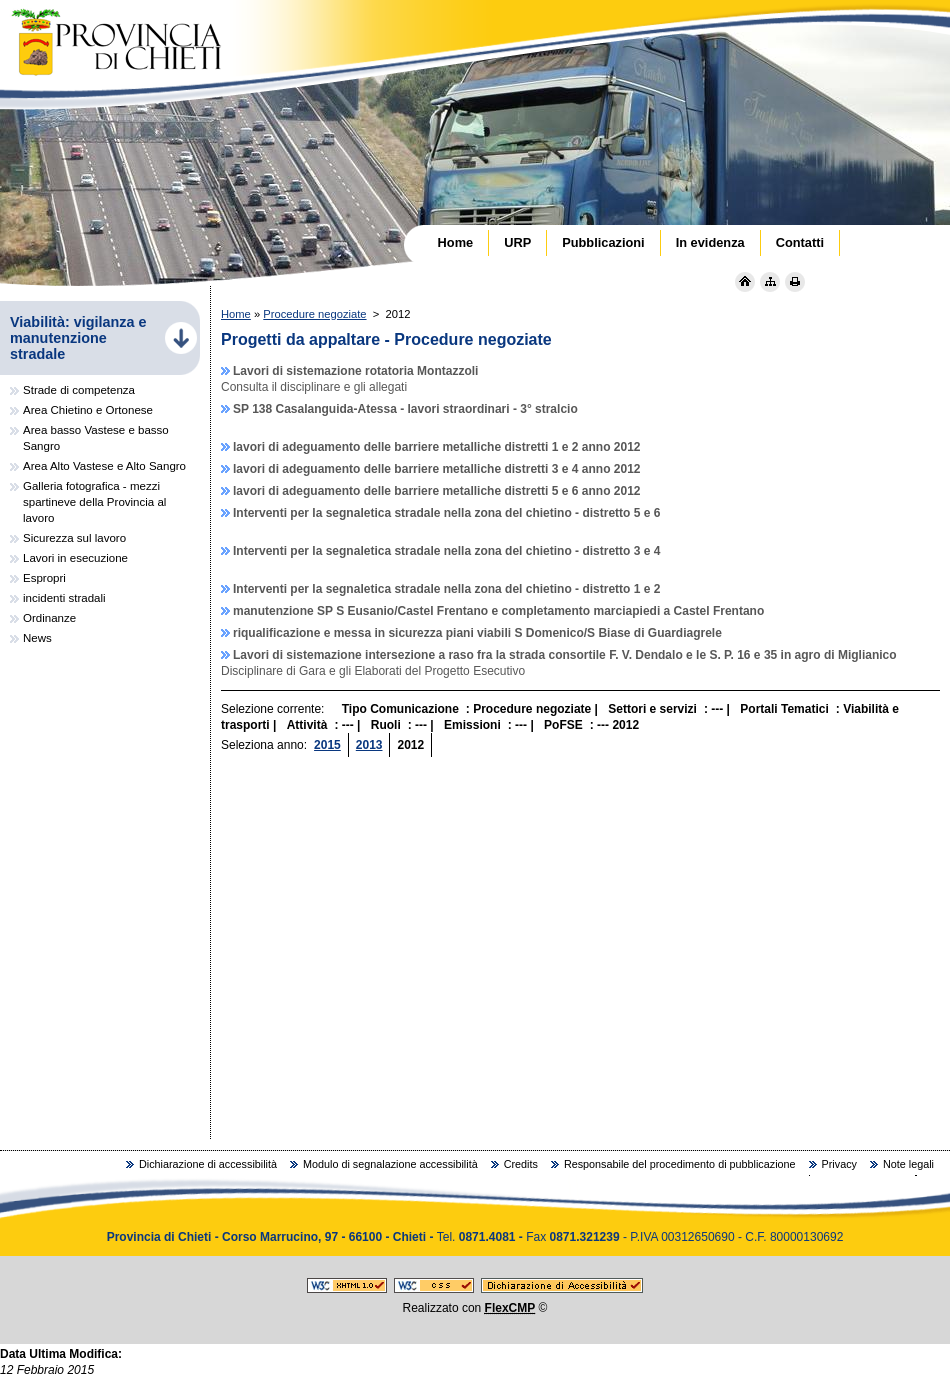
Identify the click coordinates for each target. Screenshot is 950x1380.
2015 (327, 745)
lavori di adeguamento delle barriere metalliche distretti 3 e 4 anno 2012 (436, 469)
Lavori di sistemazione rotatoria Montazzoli (355, 371)
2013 (369, 745)
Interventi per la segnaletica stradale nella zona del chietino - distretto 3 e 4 (446, 551)
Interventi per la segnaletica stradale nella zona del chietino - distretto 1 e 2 (446, 589)
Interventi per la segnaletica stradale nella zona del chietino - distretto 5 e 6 (446, 513)
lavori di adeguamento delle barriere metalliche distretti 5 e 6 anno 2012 (436, 491)
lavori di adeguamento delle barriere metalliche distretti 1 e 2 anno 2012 (436, 447)
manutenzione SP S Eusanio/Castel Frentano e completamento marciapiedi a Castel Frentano (498, 611)
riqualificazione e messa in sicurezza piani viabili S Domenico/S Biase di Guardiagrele (477, 633)
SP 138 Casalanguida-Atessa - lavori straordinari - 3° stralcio (405, 409)
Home (236, 314)
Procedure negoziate (314, 314)
